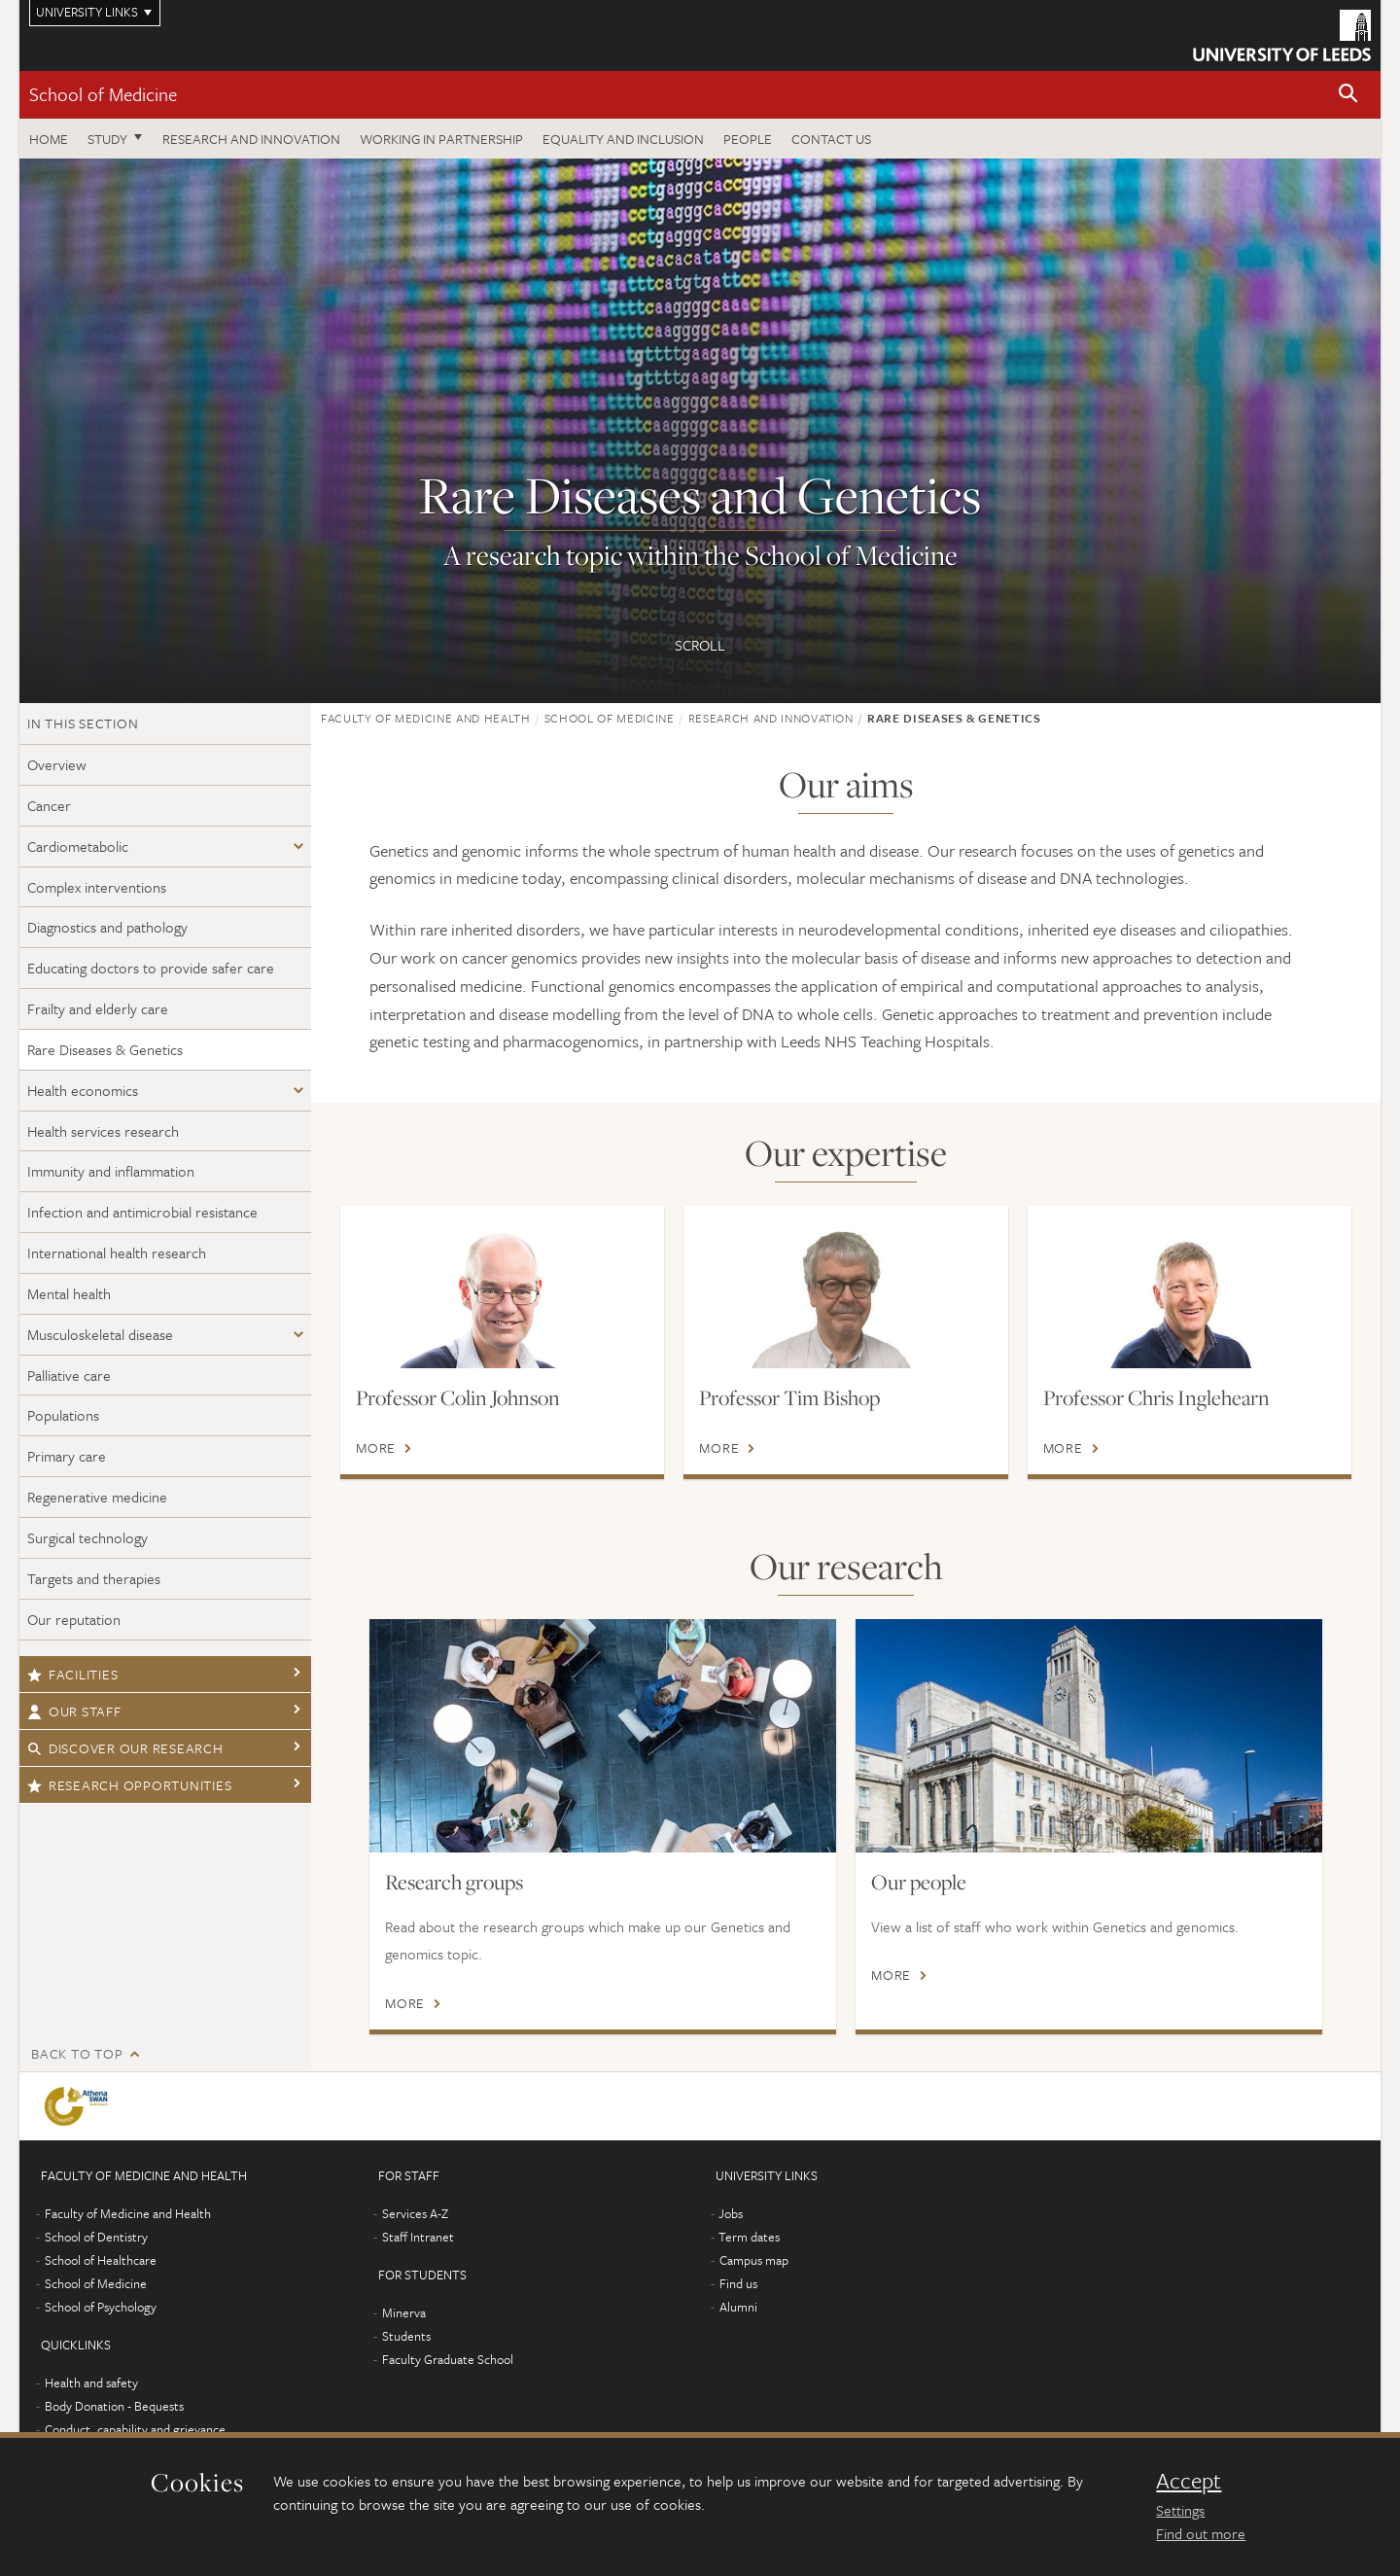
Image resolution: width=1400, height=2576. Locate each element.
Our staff (74, 1711)
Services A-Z (415, 2213)
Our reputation (74, 1619)
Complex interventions (96, 887)
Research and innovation (251, 138)
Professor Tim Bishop (789, 1397)
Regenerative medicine (97, 1496)
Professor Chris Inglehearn (1156, 1397)
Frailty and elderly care (97, 1008)
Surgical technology (87, 1537)
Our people (918, 1881)
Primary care (66, 1455)
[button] (1348, 95)
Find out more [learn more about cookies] (1200, 2533)
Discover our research (125, 1748)
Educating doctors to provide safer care (150, 967)
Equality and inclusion (623, 138)
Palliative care (69, 1375)
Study (107, 138)
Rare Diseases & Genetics (105, 1049)
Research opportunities (129, 1785)
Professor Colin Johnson (458, 1397)
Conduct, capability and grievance (135, 2429)
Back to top (76, 2053)
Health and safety (91, 2382)
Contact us (831, 138)
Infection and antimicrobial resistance (142, 1211)
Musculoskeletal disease (100, 1334)
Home (48, 138)
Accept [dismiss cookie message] (1188, 2480)
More (376, 1448)
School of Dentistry (96, 2236)
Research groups (454, 1881)
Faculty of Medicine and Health (426, 717)
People (747, 138)
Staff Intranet (418, 2236)
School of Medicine (103, 94)
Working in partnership (441, 138)
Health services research (103, 1131)
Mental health (69, 1293)
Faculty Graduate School (447, 2359)
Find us (738, 2283)
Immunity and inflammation (110, 1171)
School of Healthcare (101, 2260)
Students (406, 2336)
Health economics (82, 1090)
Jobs (730, 2213)
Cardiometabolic (77, 846)
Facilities (72, 1674)
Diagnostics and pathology (107, 926)
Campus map (753, 2260)
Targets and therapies (93, 1578)
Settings (1180, 2510)
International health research (116, 1252)
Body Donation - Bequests (114, 2406)
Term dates (749, 2236)
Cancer (49, 805)
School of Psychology (101, 2306)
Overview (57, 764)
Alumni (738, 2306)
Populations (63, 1415)
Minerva (404, 2312)
